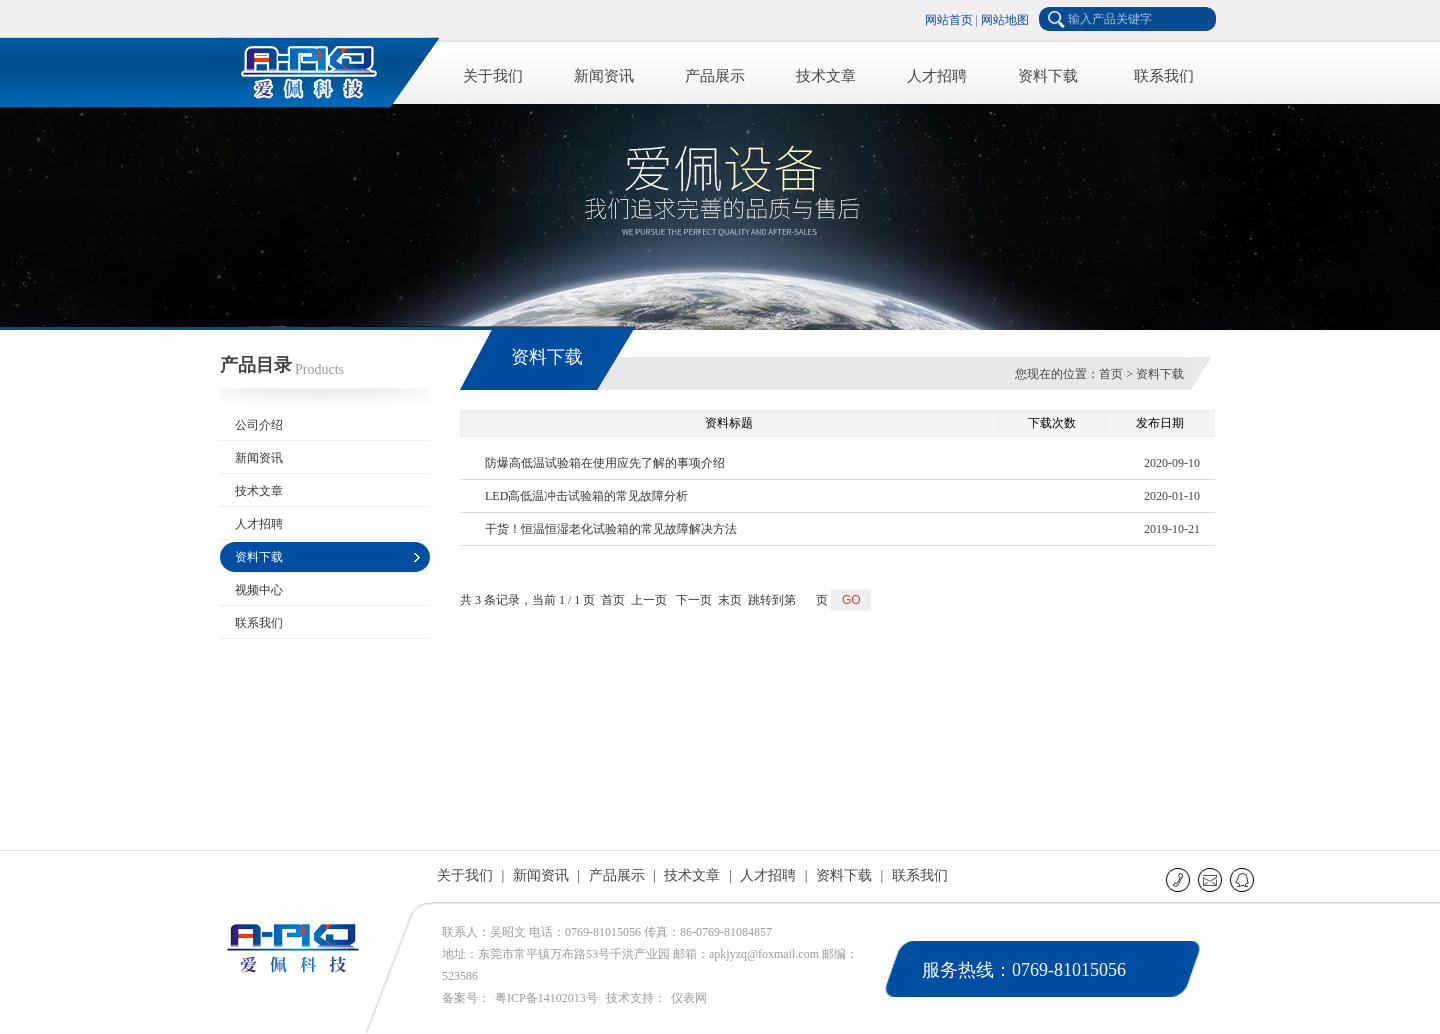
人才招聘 (937, 76)
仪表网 (689, 998)
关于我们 (493, 76)
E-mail (1211, 879)
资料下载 (1048, 76)
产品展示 (715, 76)
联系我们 (1164, 76)
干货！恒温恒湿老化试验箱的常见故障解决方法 (611, 529)
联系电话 (1179, 879)
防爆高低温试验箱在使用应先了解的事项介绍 (605, 463)
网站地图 (1005, 20)
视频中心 (259, 590)
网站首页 (949, 20)
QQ (1243, 879)
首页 (1111, 374)
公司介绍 (259, 425)
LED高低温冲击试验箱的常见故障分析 (586, 496)
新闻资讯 (604, 76)
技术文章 (826, 76)
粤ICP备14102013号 (546, 998)
